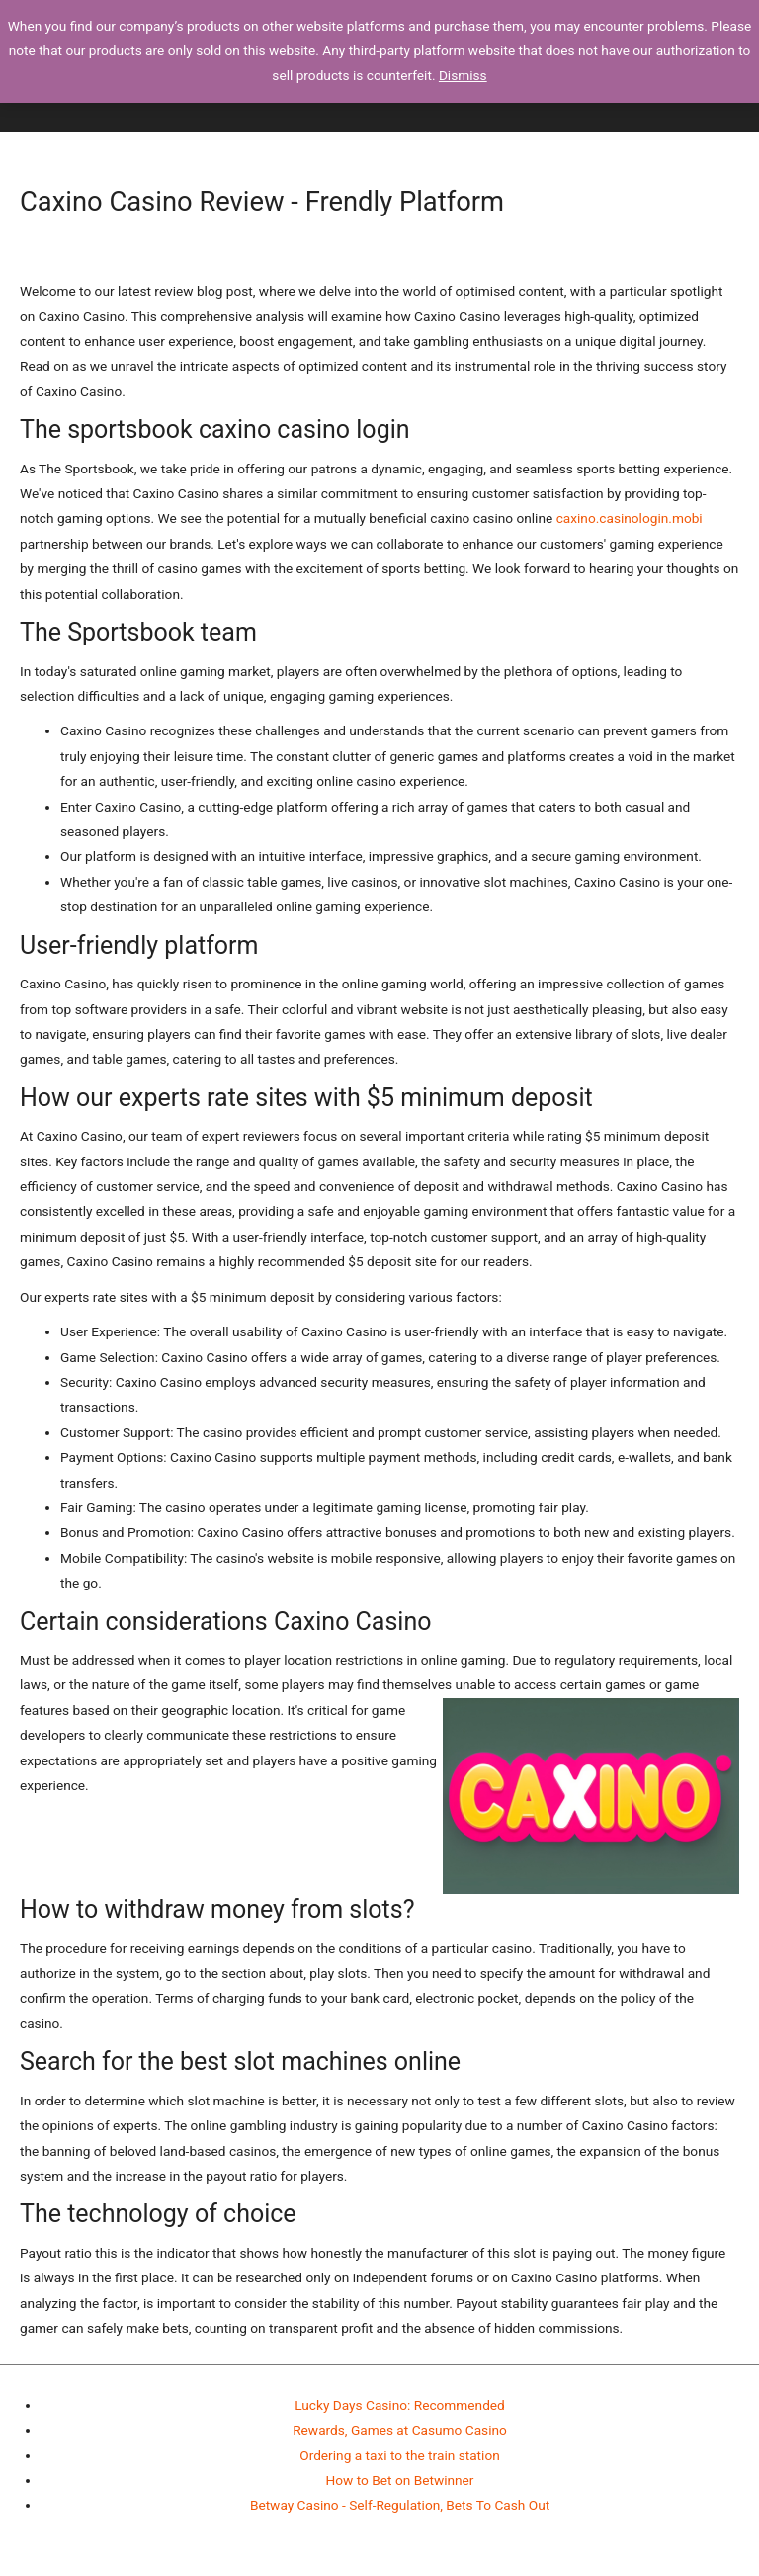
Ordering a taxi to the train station (399, 2455)
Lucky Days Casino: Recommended (400, 2405)
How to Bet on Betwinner (400, 2480)
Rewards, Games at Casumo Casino (400, 2430)
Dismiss (463, 75)
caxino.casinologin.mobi (629, 518)
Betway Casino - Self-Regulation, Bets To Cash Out (399, 2505)
